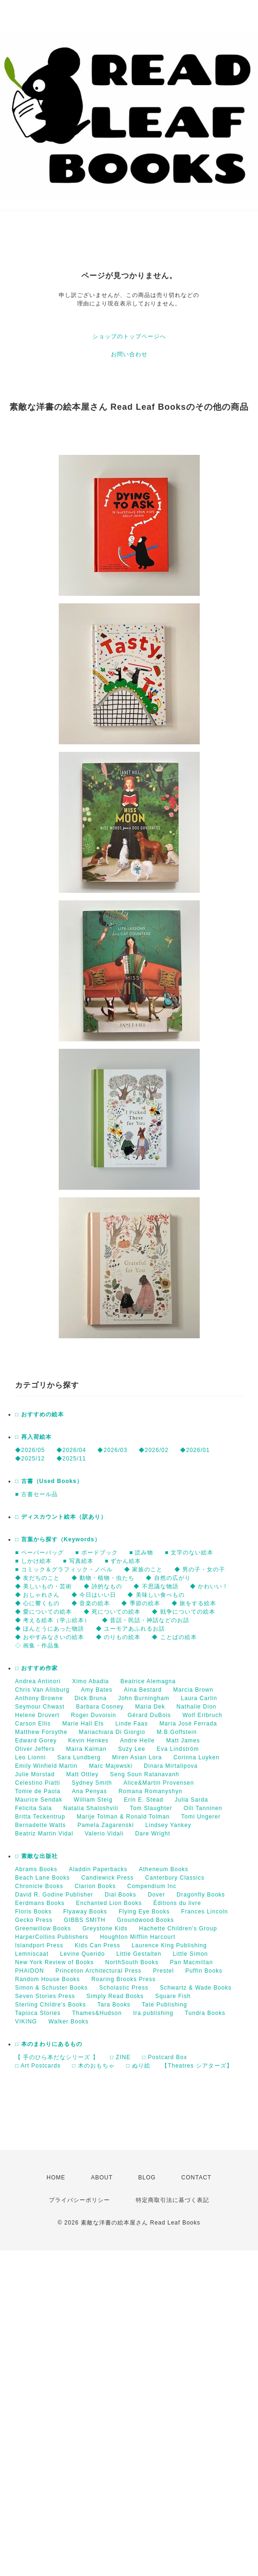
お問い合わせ (129, 354)
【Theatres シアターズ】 (197, 2065)
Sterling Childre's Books (50, 2004)
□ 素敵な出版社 (36, 1856)
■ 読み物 (141, 1552)
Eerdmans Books (39, 1903)
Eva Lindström (178, 1749)
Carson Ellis (33, 1723)
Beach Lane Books (42, 1877)
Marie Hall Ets (83, 1723)
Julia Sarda (191, 1799)
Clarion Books (95, 1886)
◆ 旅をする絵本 (194, 1603)
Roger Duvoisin (93, 1715)
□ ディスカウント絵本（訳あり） (61, 1517)
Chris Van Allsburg (42, 1689)
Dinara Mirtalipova (171, 1766)
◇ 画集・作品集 (37, 1645)
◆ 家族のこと (143, 1569)
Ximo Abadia (90, 1681)
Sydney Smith (91, 1783)
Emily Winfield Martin (46, 1766)
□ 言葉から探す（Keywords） (58, 1539)
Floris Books (33, 1911)
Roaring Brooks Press (123, 1979)
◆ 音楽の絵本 (90, 1603)
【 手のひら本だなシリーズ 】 (57, 2057)
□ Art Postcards (38, 2065)
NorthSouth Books (131, 1962)
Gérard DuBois (149, 1715)
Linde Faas (131, 1723)
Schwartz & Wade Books (196, 1987)
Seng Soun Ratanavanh (144, 1774)
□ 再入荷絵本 (33, 1437)
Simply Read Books (115, 1996)
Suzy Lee (131, 1749)
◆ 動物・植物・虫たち (102, 1578)
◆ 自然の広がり (168, 1578)
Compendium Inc (152, 1886)
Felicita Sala (33, 1808)
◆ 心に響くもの (37, 1603)
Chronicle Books (39, 1886)
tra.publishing (153, 2013)
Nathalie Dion (196, 1706)
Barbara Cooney (100, 1706)
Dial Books (120, 1894)
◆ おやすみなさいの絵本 (49, 1637)
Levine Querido (82, 1954)
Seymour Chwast (39, 1706)
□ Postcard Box (164, 2057)
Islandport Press (39, 1945)
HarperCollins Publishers (51, 1937)
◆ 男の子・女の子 (199, 1569)
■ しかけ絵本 (33, 1561)
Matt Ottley (82, 1774)
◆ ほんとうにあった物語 (49, 1628)
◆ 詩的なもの (103, 1586)
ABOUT (101, 2177)
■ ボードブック (96, 1552)
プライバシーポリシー (79, 2200)
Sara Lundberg (79, 1757)
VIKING (26, 2021)
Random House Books (47, 1979)
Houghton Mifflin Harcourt (137, 1937)
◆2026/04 (71, 1450)
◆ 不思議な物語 (155, 1586)
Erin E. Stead (144, 1799)
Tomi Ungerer (201, 1816)
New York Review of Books (54, 1962)
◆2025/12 (30, 1458)
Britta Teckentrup (40, 1816)
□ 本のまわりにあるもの (48, 2044)
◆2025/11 (71, 1458)
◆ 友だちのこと (37, 1578)
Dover (156, 1894)
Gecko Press (34, 1920)
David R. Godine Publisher (54, 1894)
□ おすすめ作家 (36, 1668)
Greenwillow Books (43, 1928)
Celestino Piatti (37, 1783)
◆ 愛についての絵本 (43, 1611)
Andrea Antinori (38, 1681)
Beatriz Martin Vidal (44, 1833)
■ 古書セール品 (36, 1494)
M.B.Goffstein (176, 1732)
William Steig (93, 1799)
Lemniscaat (31, 1954)
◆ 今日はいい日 (93, 1595)
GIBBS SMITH (84, 1920)
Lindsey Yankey (168, 1825)
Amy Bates (96, 1689)
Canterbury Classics (174, 1877)
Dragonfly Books (201, 1894)
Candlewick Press (107, 1877)
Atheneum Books (163, 1869)
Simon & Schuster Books (51, 1987)
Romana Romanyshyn (150, 1791)
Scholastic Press (124, 1987)
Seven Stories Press (45, 1996)
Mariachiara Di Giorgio (112, 1732)
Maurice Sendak (39, 1799)
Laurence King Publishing (169, 1945)
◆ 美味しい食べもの (155, 1595)
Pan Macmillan (191, 1962)
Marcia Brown (193, 1689)
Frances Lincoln (204, 1911)
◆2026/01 (195, 1450)
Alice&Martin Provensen (159, 1783)
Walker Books (68, 2021)
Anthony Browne (39, 1698)
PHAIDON (29, 1970)
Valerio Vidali (104, 1833)
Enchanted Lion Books (109, 1903)
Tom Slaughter (151, 1808)
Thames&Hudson (97, 2013)
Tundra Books (205, 2013)
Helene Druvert (37, 1715)
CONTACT (196, 2177)
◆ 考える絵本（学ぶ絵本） (52, 1620)
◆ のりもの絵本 (118, 1637)
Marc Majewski (110, 1766)
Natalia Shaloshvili (90, 1808)
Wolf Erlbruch (202, 1715)
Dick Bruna (90, 1698)
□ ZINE (120, 2057)
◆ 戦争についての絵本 (183, 1611)
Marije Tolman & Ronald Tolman (123, 1816)
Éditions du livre (177, 1903)
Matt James (183, 1740)
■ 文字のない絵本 (189, 1552)
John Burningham (143, 1698)
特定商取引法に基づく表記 (172, 2200)
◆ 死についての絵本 (112, 1611)
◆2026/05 (30, 1450)
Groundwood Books (145, 1920)
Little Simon (190, 1954)
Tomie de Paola (38, 1791)
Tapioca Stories (38, 2013)
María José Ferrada (188, 1723)
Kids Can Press (97, 1945)
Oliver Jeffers (35, 1749)
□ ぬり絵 (138, 2065)
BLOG (147, 2177)
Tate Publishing (164, 2004)
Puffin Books (203, 1970)
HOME (56, 2177)
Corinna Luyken (196, 1757)
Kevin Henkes (88, 1740)
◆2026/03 (112, 1450)
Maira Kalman (86, 1749)
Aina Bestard (143, 1689)
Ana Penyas (89, 1791)
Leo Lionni (30, 1757)
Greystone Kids (104, 1928)
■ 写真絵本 (78, 1561)
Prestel (163, 1970)
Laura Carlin (199, 1698)
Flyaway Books (85, 1911)
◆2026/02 (153, 1450)
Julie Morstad (35, 1774)
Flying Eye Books (144, 1911)
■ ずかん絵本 (123, 1561)
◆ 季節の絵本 (140, 1603)
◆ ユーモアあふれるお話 (130, 1628)
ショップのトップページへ (129, 336)
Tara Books (113, 2004)
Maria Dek (150, 1706)
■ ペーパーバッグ (39, 1552)
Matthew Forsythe (41, 1732)
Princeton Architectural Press (98, 1970)
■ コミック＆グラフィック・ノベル (64, 1569)
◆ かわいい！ (209, 1586)
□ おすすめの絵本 (39, 1414)
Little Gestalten (138, 1954)
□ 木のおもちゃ (93, 2065)
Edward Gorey (36, 1740)
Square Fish (173, 1996)
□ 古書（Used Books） (49, 1481)
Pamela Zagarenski (106, 1825)
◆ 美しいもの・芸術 (43, 1586)
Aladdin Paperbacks (98, 1869)
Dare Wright (152, 1833)
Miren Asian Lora (137, 1757)
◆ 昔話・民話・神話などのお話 (145, 1620)
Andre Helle (137, 1740)
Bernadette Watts (40, 1825)
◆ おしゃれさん (37, 1595)
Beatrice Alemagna (148, 1681)
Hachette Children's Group (178, 1928)
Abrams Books (36, 1869)
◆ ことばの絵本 (174, 1637)
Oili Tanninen (203, 1808)
